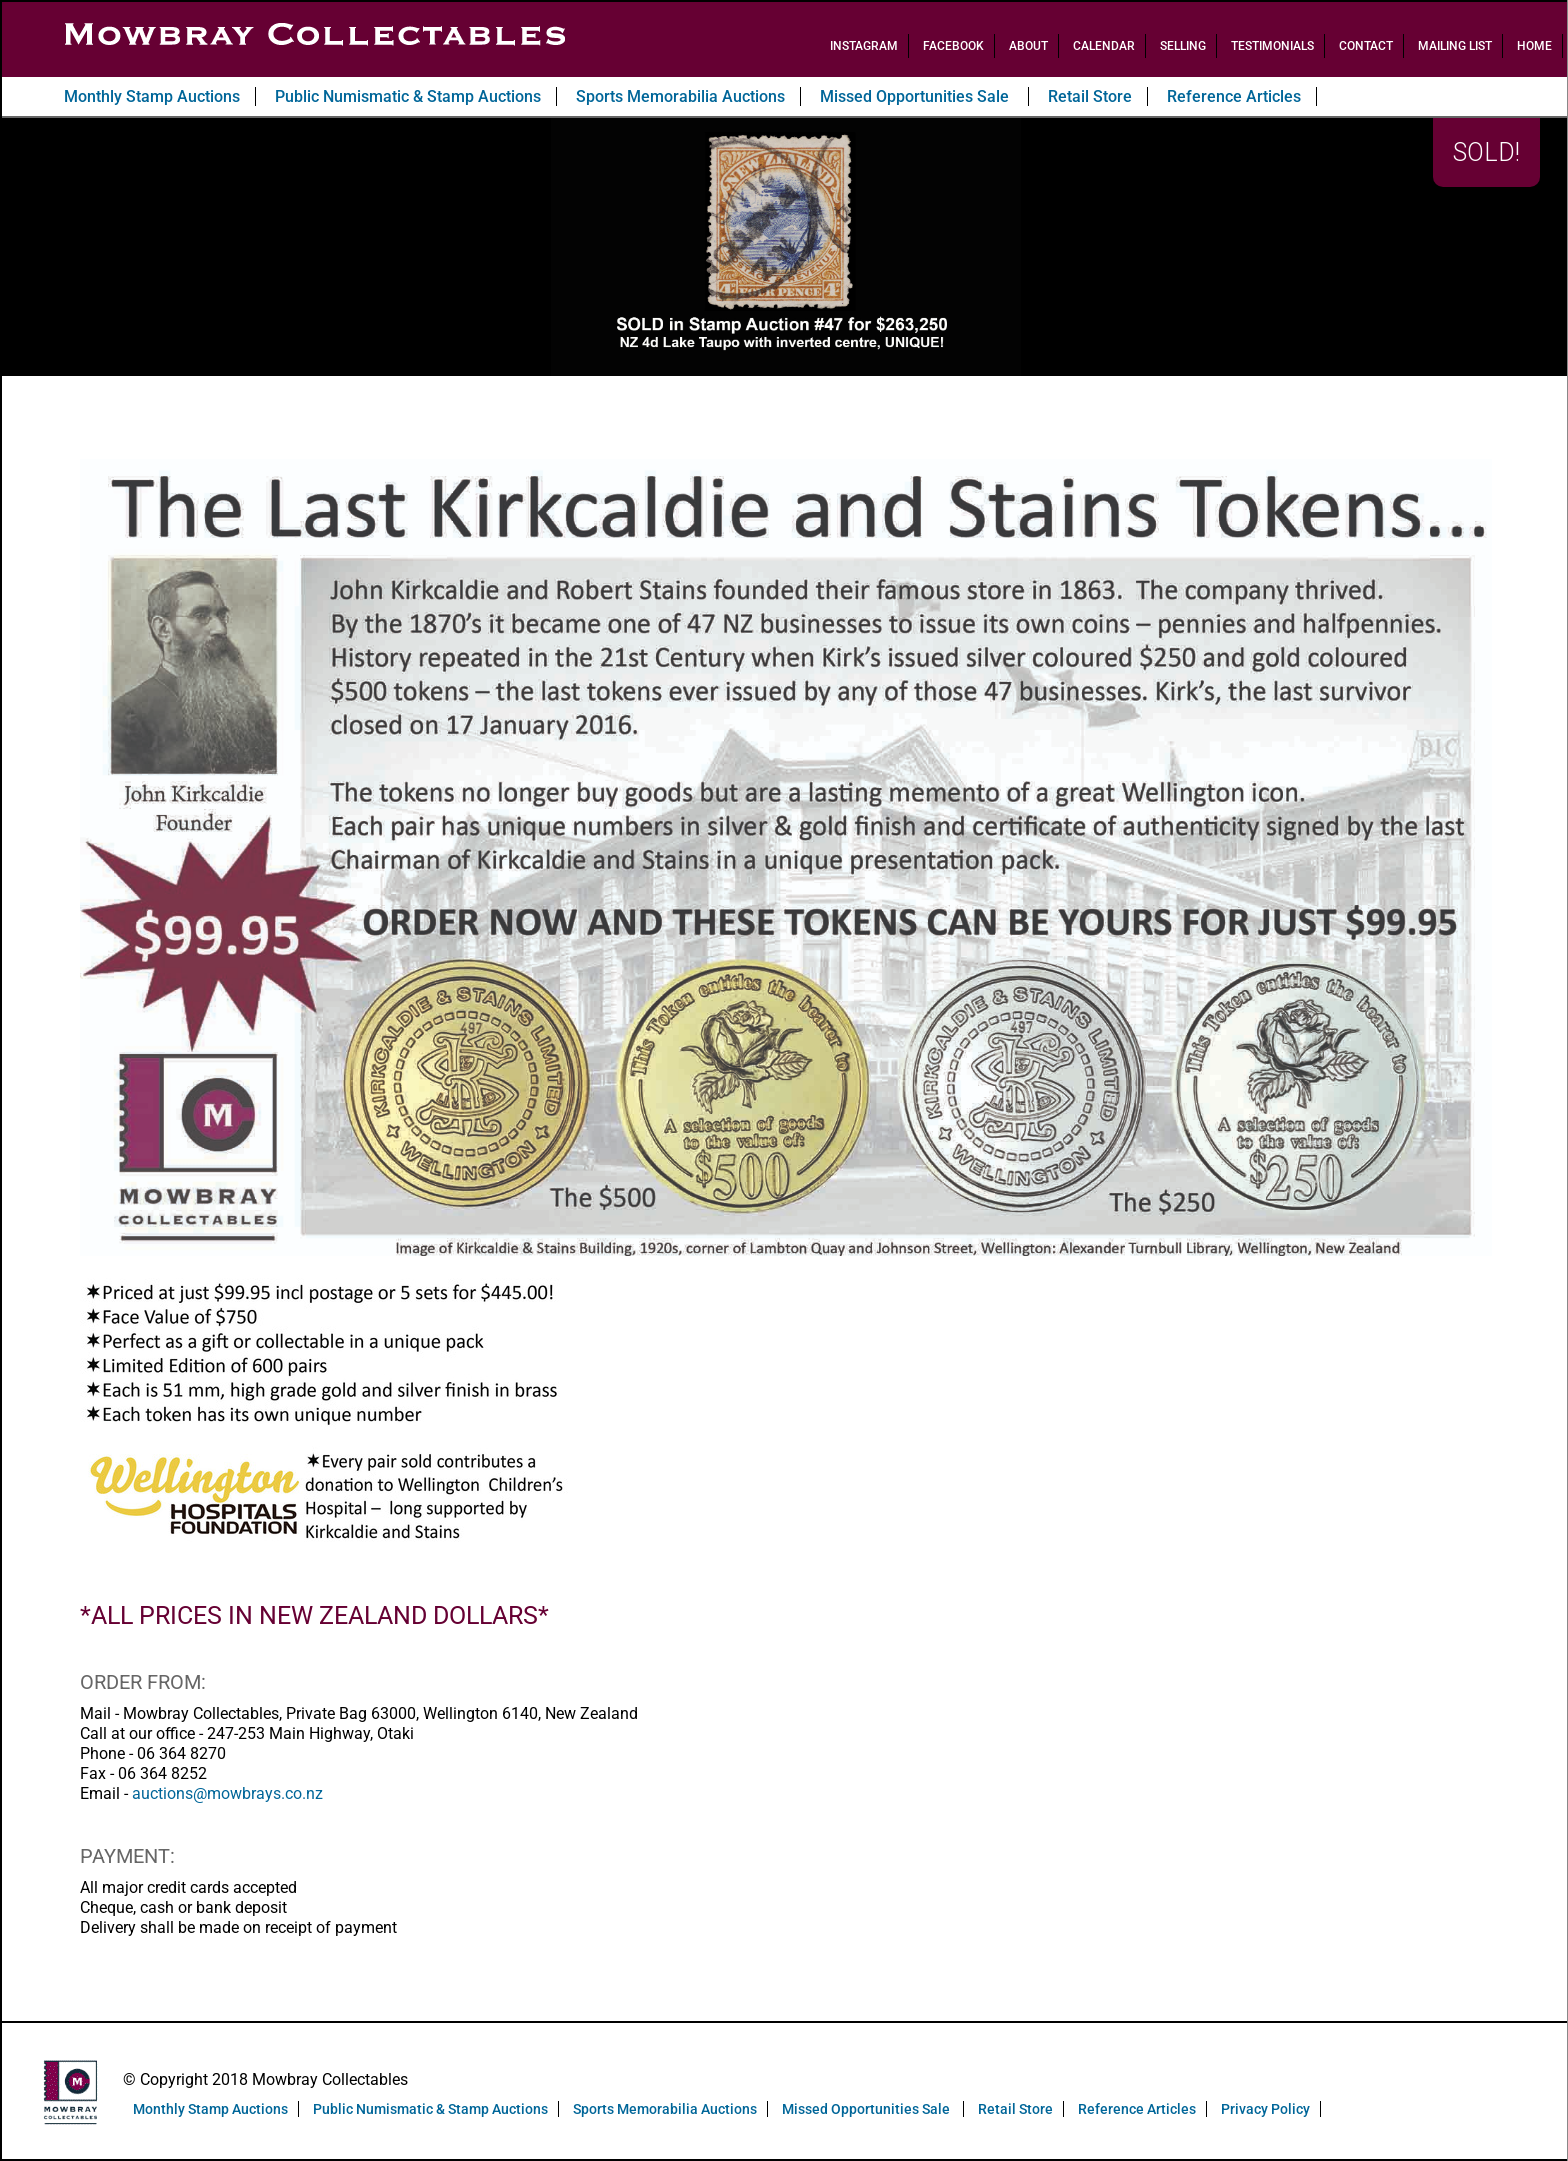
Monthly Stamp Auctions (152, 96)
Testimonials (1272, 46)
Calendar (1104, 46)
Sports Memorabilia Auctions (680, 96)
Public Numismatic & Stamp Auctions (408, 96)
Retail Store (1090, 96)
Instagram (864, 46)
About (1028, 46)
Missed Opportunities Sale (916, 96)
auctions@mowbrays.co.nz (227, 1793)
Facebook (953, 46)
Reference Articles (1234, 96)
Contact (1366, 46)
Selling (1183, 46)
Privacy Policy (1265, 2109)
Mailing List (1455, 46)
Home (1534, 46)
